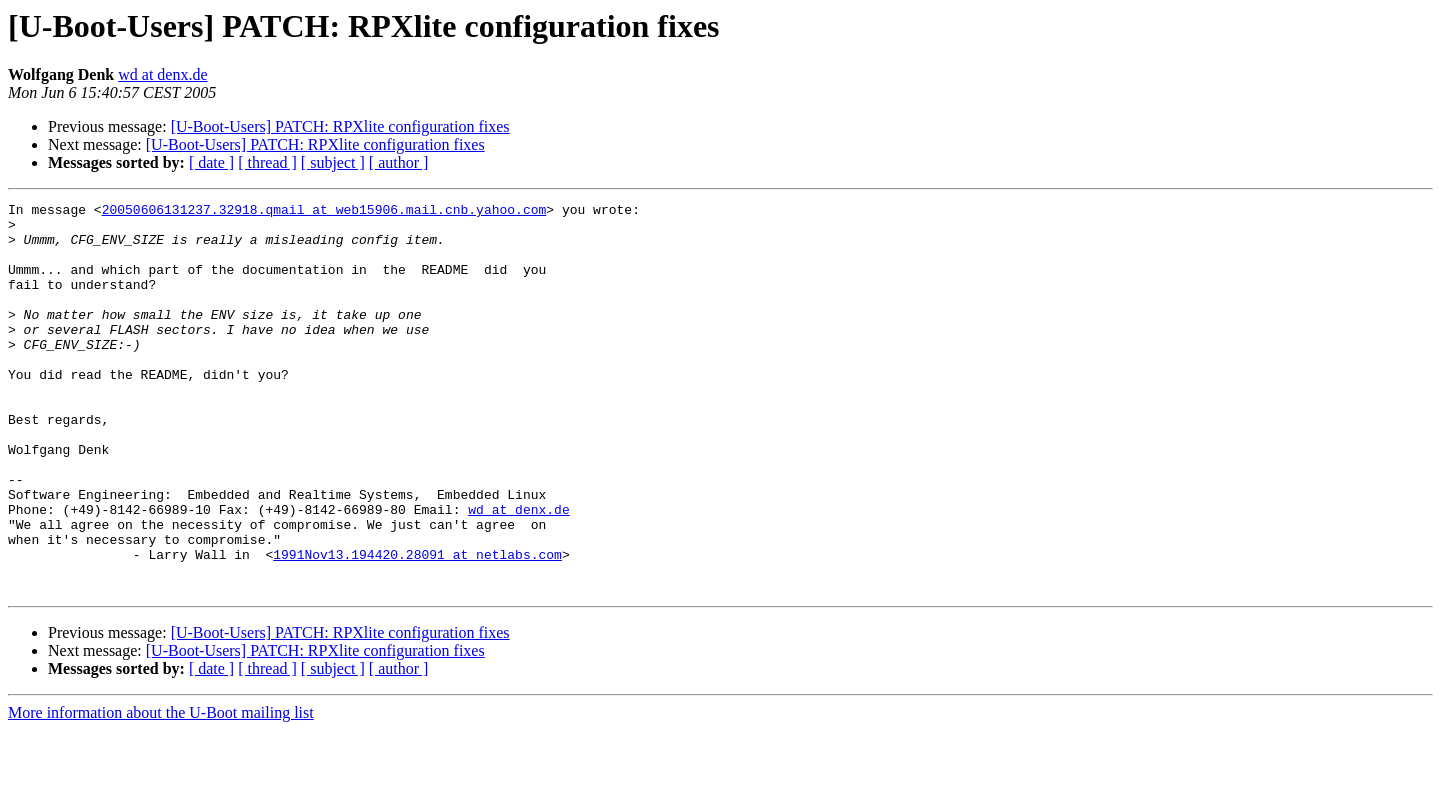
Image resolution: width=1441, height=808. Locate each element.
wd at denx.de (162, 74)
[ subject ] (333, 162)
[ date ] (211, 162)
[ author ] (399, 162)
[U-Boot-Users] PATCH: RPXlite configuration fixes (340, 126)
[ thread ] (267, 162)
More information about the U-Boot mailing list (161, 790)
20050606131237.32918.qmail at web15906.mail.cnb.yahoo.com (324, 212)
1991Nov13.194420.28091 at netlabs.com (417, 626)
